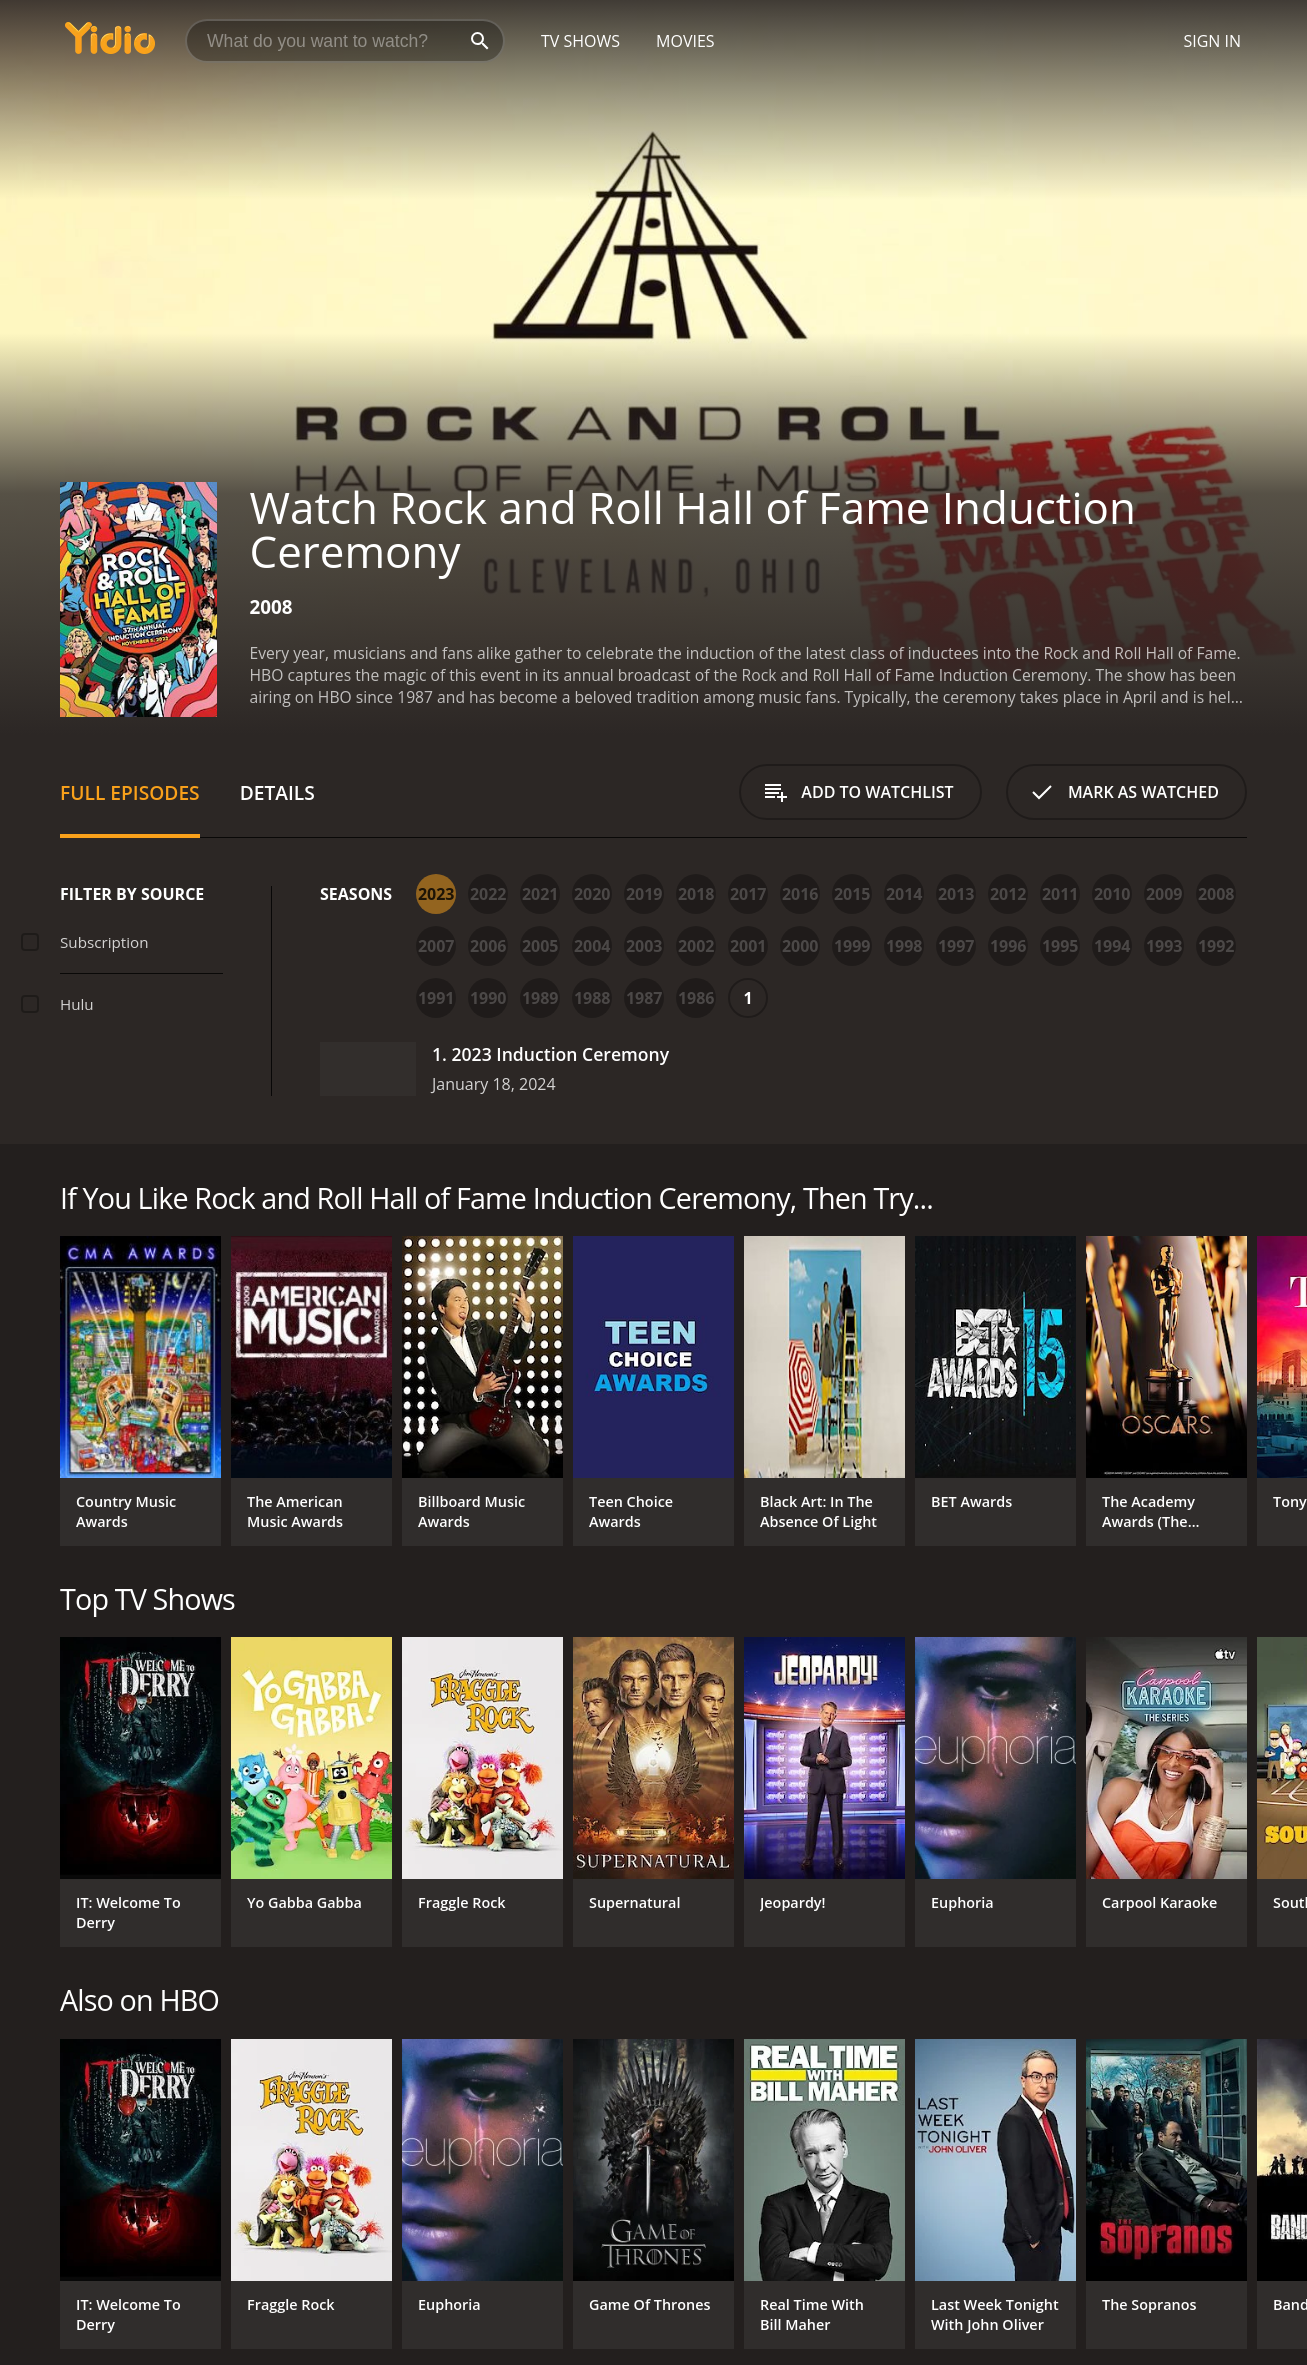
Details (277, 792)
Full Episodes (130, 792)
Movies (685, 41)
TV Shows (580, 41)
